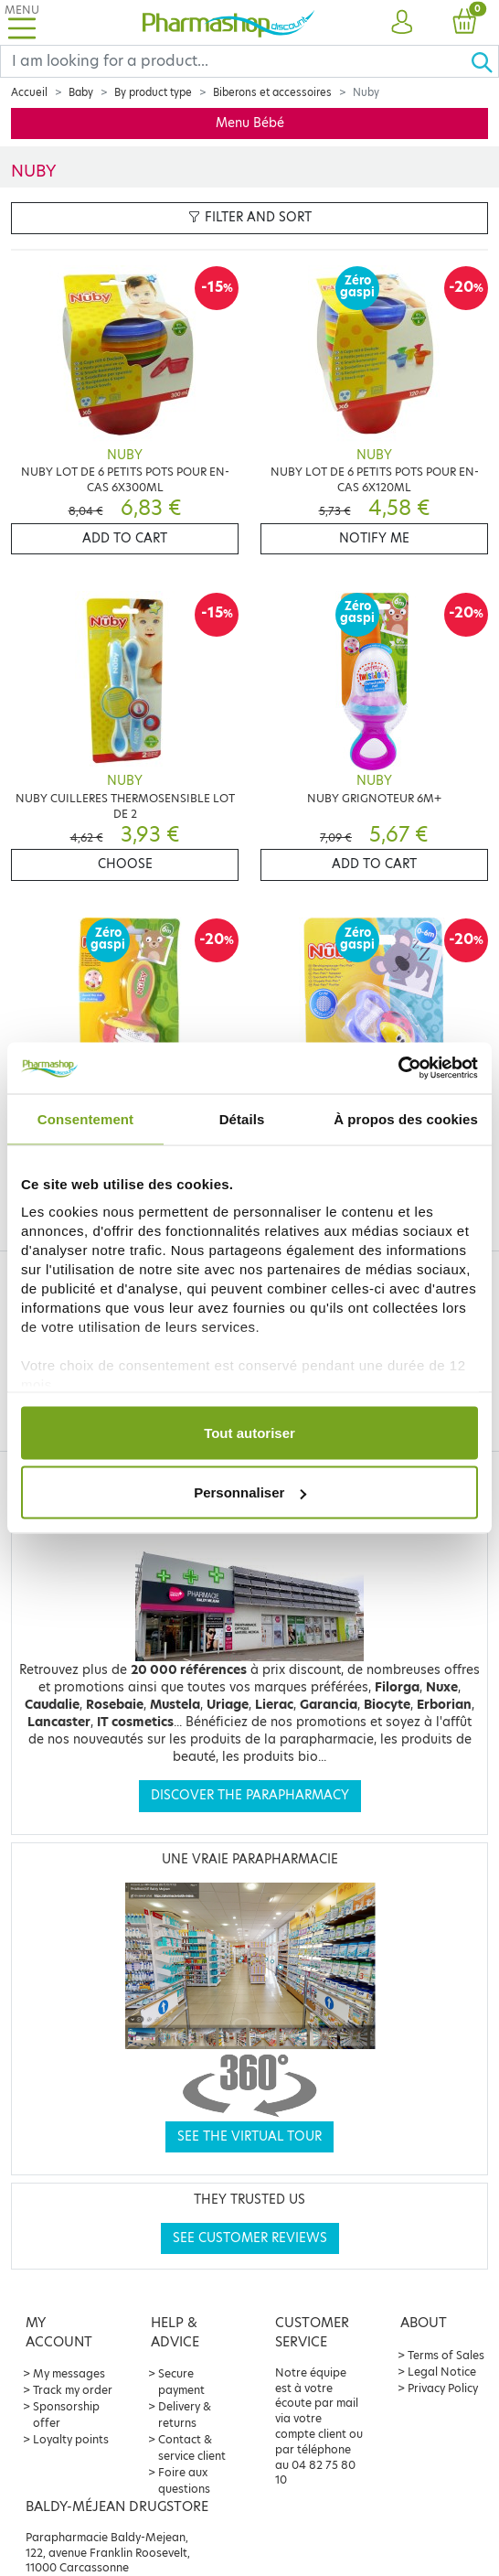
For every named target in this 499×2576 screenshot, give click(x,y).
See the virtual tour (249, 2136)
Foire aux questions (184, 2480)
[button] (402, 23)
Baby (81, 92)
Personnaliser (250, 1492)
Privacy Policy (443, 2388)
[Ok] (484, 61)
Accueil (29, 92)
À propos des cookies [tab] (406, 1118)
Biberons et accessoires (272, 92)
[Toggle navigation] (22, 22)
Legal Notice (442, 2371)
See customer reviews (250, 2238)
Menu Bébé (250, 123)
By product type (153, 92)
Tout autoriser (249, 1432)
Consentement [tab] (85, 1118)
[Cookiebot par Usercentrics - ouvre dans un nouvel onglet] (398, 1068)
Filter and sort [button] (250, 217)
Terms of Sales (446, 2355)
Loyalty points (71, 2439)
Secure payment (181, 2382)
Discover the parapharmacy (250, 1795)
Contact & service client (192, 2447)
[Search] (235, 61)
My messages (69, 2373)
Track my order (72, 2390)
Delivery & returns (184, 2415)
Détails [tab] (242, 1118)
